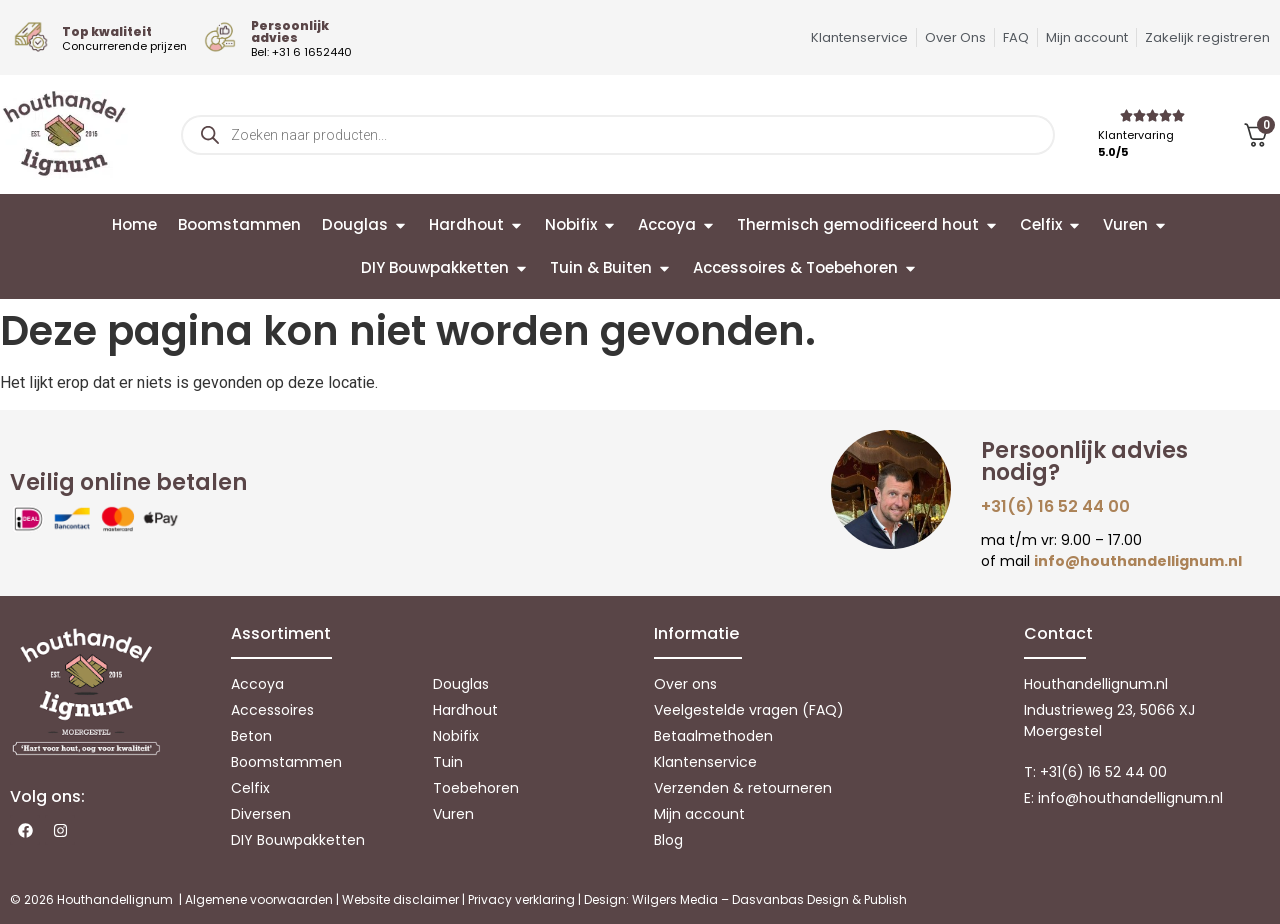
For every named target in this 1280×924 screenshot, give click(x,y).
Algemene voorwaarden (259, 899)
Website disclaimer (400, 899)
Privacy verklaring (521, 899)
